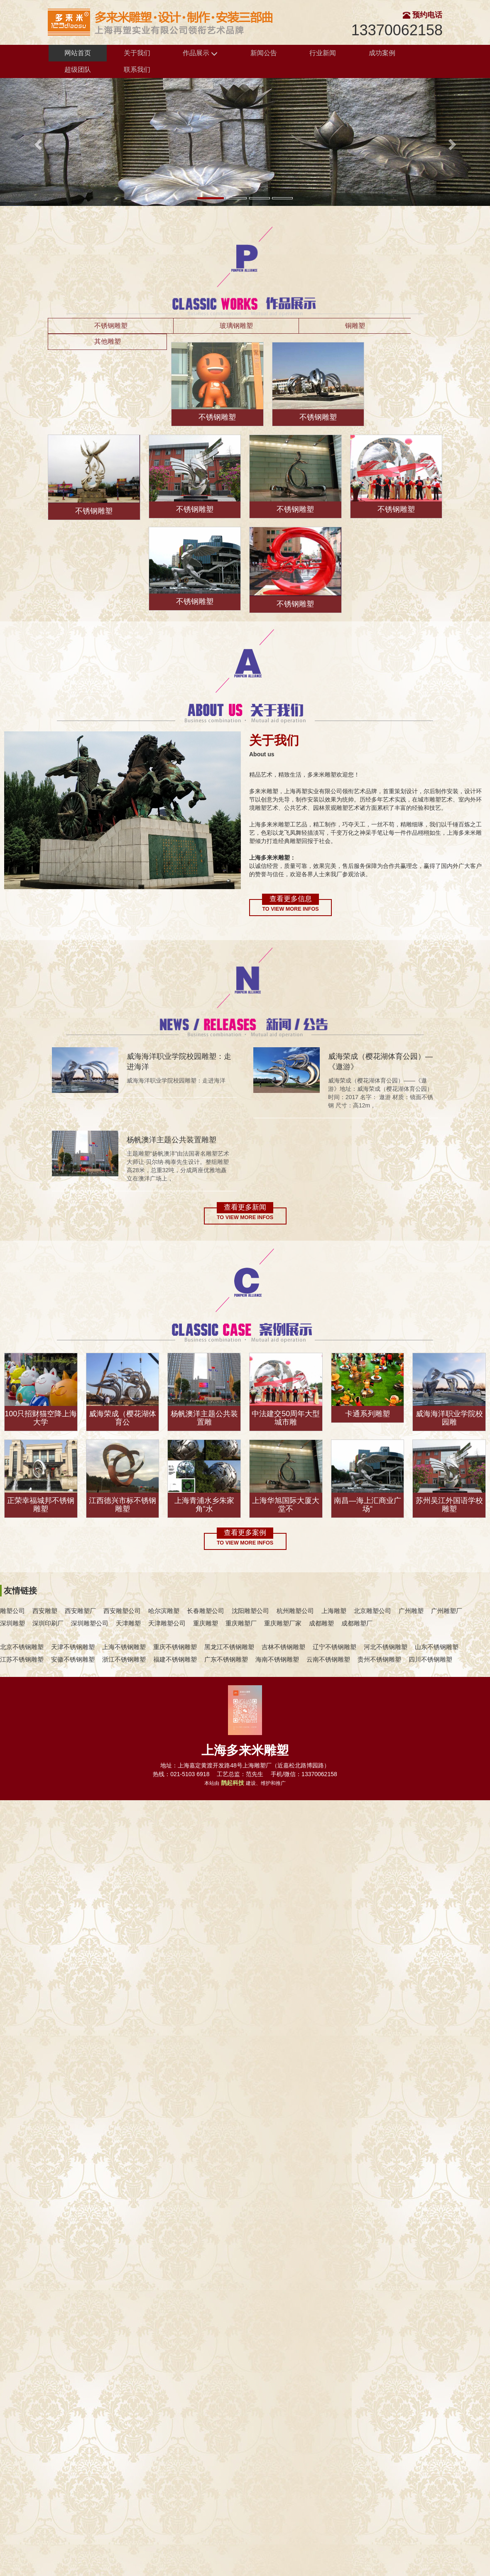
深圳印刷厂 (48, 1623)
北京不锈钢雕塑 (22, 1646)
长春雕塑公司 (205, 1610)
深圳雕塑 (12, 1623)
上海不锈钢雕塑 (124, 1646)
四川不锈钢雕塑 (430, 1659)
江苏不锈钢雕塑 (22, 1659)
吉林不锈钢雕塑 (283, 1646)
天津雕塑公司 (167, 1623)
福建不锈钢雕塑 (175, 1659)
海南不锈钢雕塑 (277, 1659)
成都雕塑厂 (356, 1623)
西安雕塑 (44, 1610)
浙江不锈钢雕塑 (124, 1659)
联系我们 (137, 69)
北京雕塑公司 (372, 1610)
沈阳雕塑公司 (250, 1610)
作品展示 (200, 53)
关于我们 (137, 52)
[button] (37, 142)
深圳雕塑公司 (89, 1623)
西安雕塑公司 (122, 1610)
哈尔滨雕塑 (163, 1610)
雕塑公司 (12, 1610)
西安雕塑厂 (80, 1610)
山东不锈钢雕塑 (436, 1646)
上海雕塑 (333, 1610)
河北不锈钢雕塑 (385, 1646)
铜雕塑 (355, 325)
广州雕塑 (411, 1610)
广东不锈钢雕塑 (226, 1659)
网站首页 (77, 52)
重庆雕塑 (205, 1623)
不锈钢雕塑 (110, 325)
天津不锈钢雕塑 (73, 1646)
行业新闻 (322, 52)
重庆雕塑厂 (241, 1623)
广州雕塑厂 (446, 1610)
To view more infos (290, 909)
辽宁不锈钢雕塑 (334, 1646)
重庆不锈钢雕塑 (175, 1646)
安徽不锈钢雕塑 (73, 1659)
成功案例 (382, 52)
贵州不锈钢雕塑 (379, 1659)
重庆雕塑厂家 (282, 1623)
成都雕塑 (321, 1623)
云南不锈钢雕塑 (328, 1659)
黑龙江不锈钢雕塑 (229, 1646)
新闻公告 (263, 52)
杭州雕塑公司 (295, 1610)
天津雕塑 (128, 1623)
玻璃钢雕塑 (236, 325)
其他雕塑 (107, 341)
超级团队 (77, 69)
